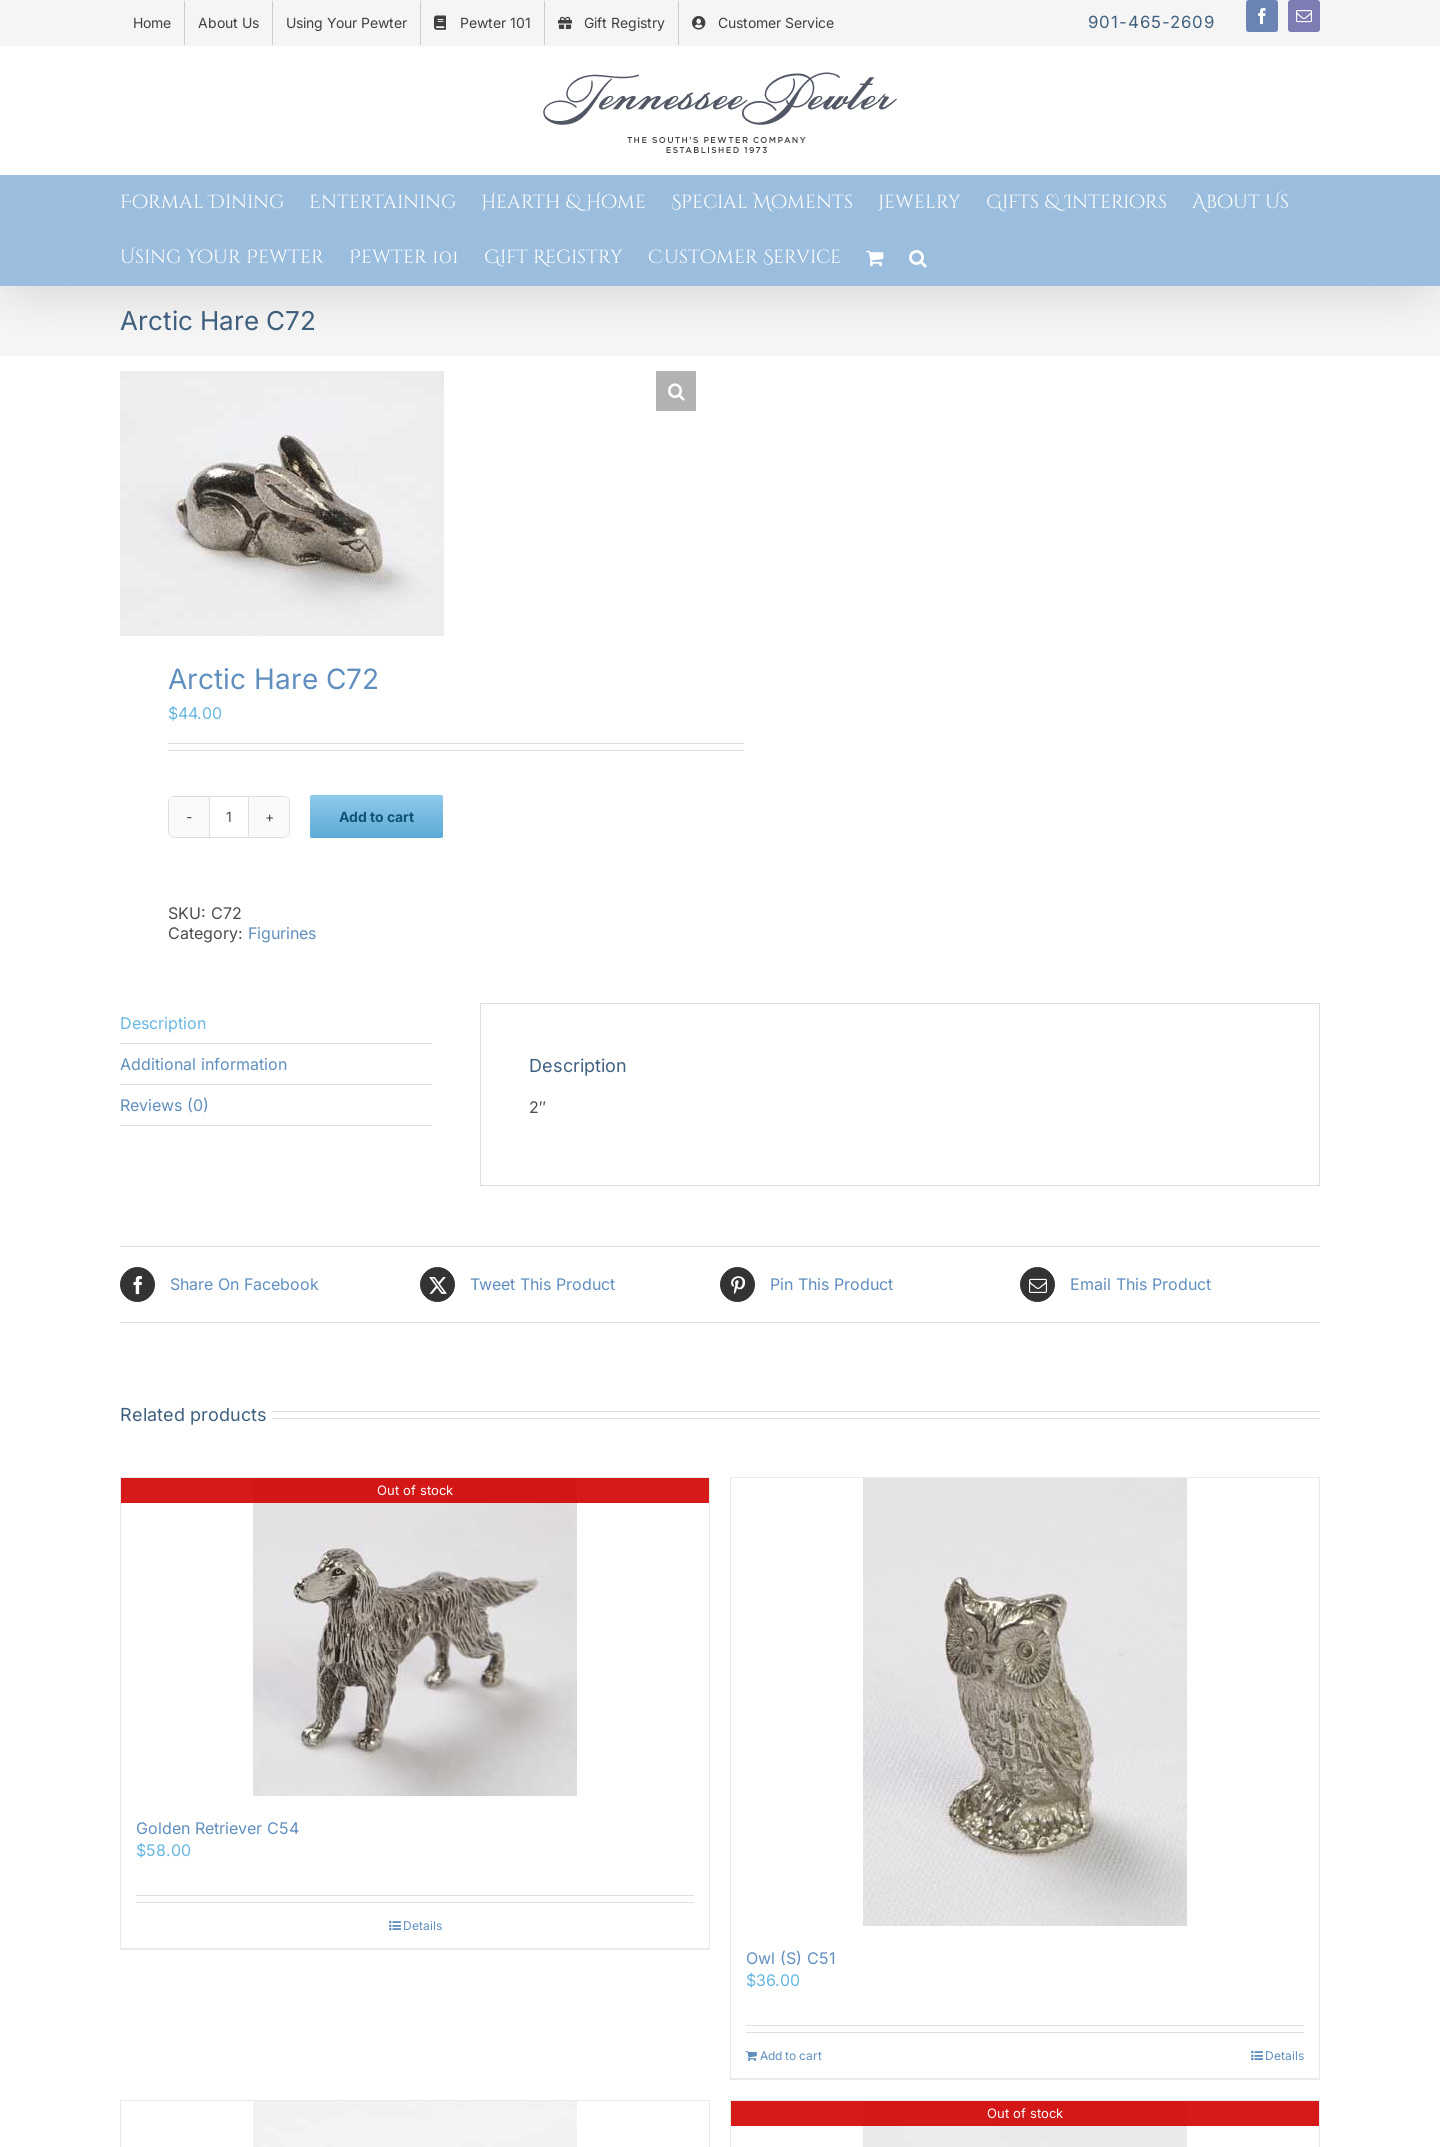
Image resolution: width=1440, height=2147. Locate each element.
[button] (918, 257)
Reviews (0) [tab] (164, 1105)
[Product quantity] (229, 817)
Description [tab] (163, 1023)
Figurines (282, 933)
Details (422, 1925)
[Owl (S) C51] (1025, 1702)
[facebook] (1262, 16)
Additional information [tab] (203, 1064)
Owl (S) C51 (791, 1958)
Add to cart (376, 816)
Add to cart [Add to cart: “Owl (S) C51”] (791, 2055)
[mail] (1304, 16)
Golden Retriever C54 (217, 1828)
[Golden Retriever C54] (415, 1637)
